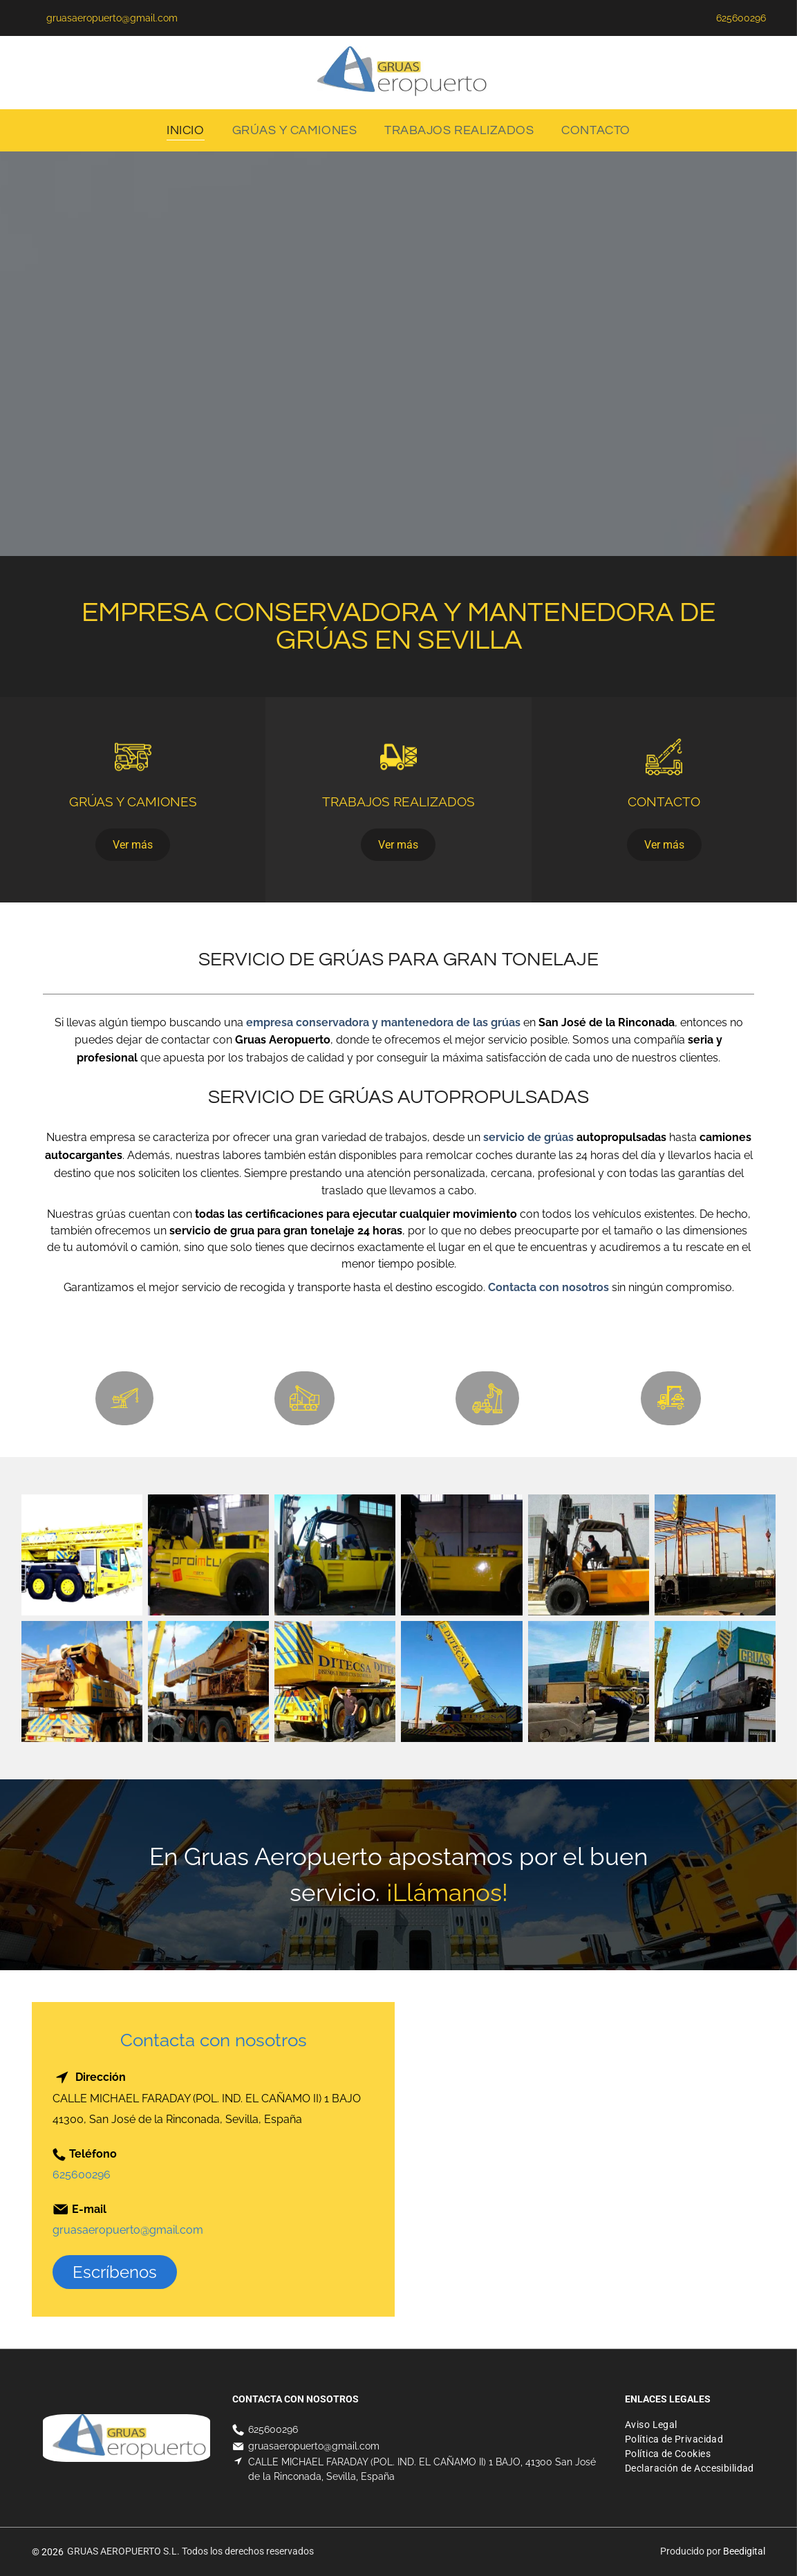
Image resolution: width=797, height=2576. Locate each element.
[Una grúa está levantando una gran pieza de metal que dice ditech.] (715, 1554)
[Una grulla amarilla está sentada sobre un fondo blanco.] (81, 1554)
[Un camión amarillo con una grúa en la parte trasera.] (81, 1681)
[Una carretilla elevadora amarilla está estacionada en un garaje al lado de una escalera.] (461, 1554)
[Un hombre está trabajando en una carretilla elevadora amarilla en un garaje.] (334, 1554)
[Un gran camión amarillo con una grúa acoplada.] (208, 1681)
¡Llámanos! (447, 1892)
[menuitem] (185, 130)
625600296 (82, 2174)
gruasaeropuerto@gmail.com (128, 2229)
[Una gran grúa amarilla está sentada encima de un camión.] (461, 1681)
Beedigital (744, 2551)
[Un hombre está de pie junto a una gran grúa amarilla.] (588, 1681)
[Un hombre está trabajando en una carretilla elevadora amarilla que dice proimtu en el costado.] (208, 1554)
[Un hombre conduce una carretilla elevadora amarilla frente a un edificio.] (588, 1554)
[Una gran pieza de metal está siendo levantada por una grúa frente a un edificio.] (715, 1681)
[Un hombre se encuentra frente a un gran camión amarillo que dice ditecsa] (334, 1681)
